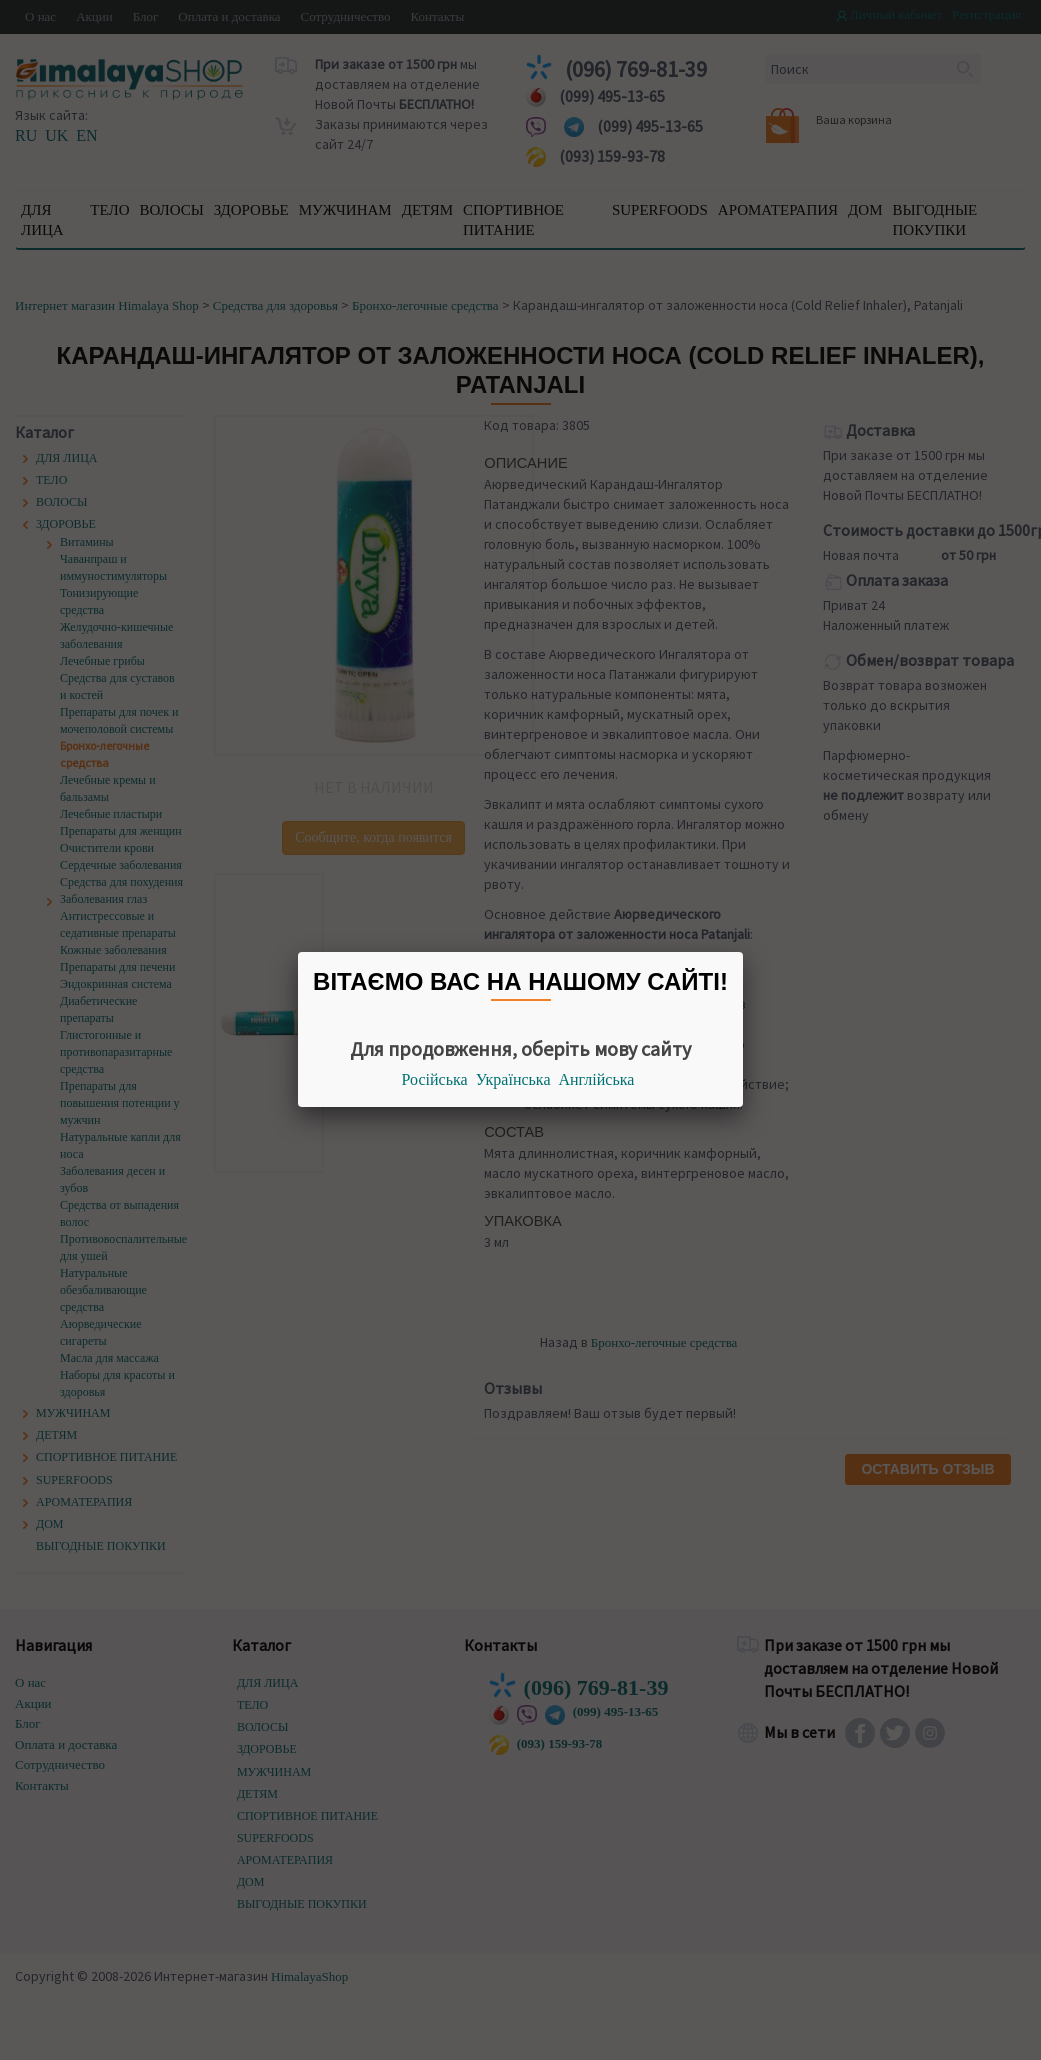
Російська (435, 1079)
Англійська (597, 1079)
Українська (513, 1079)
